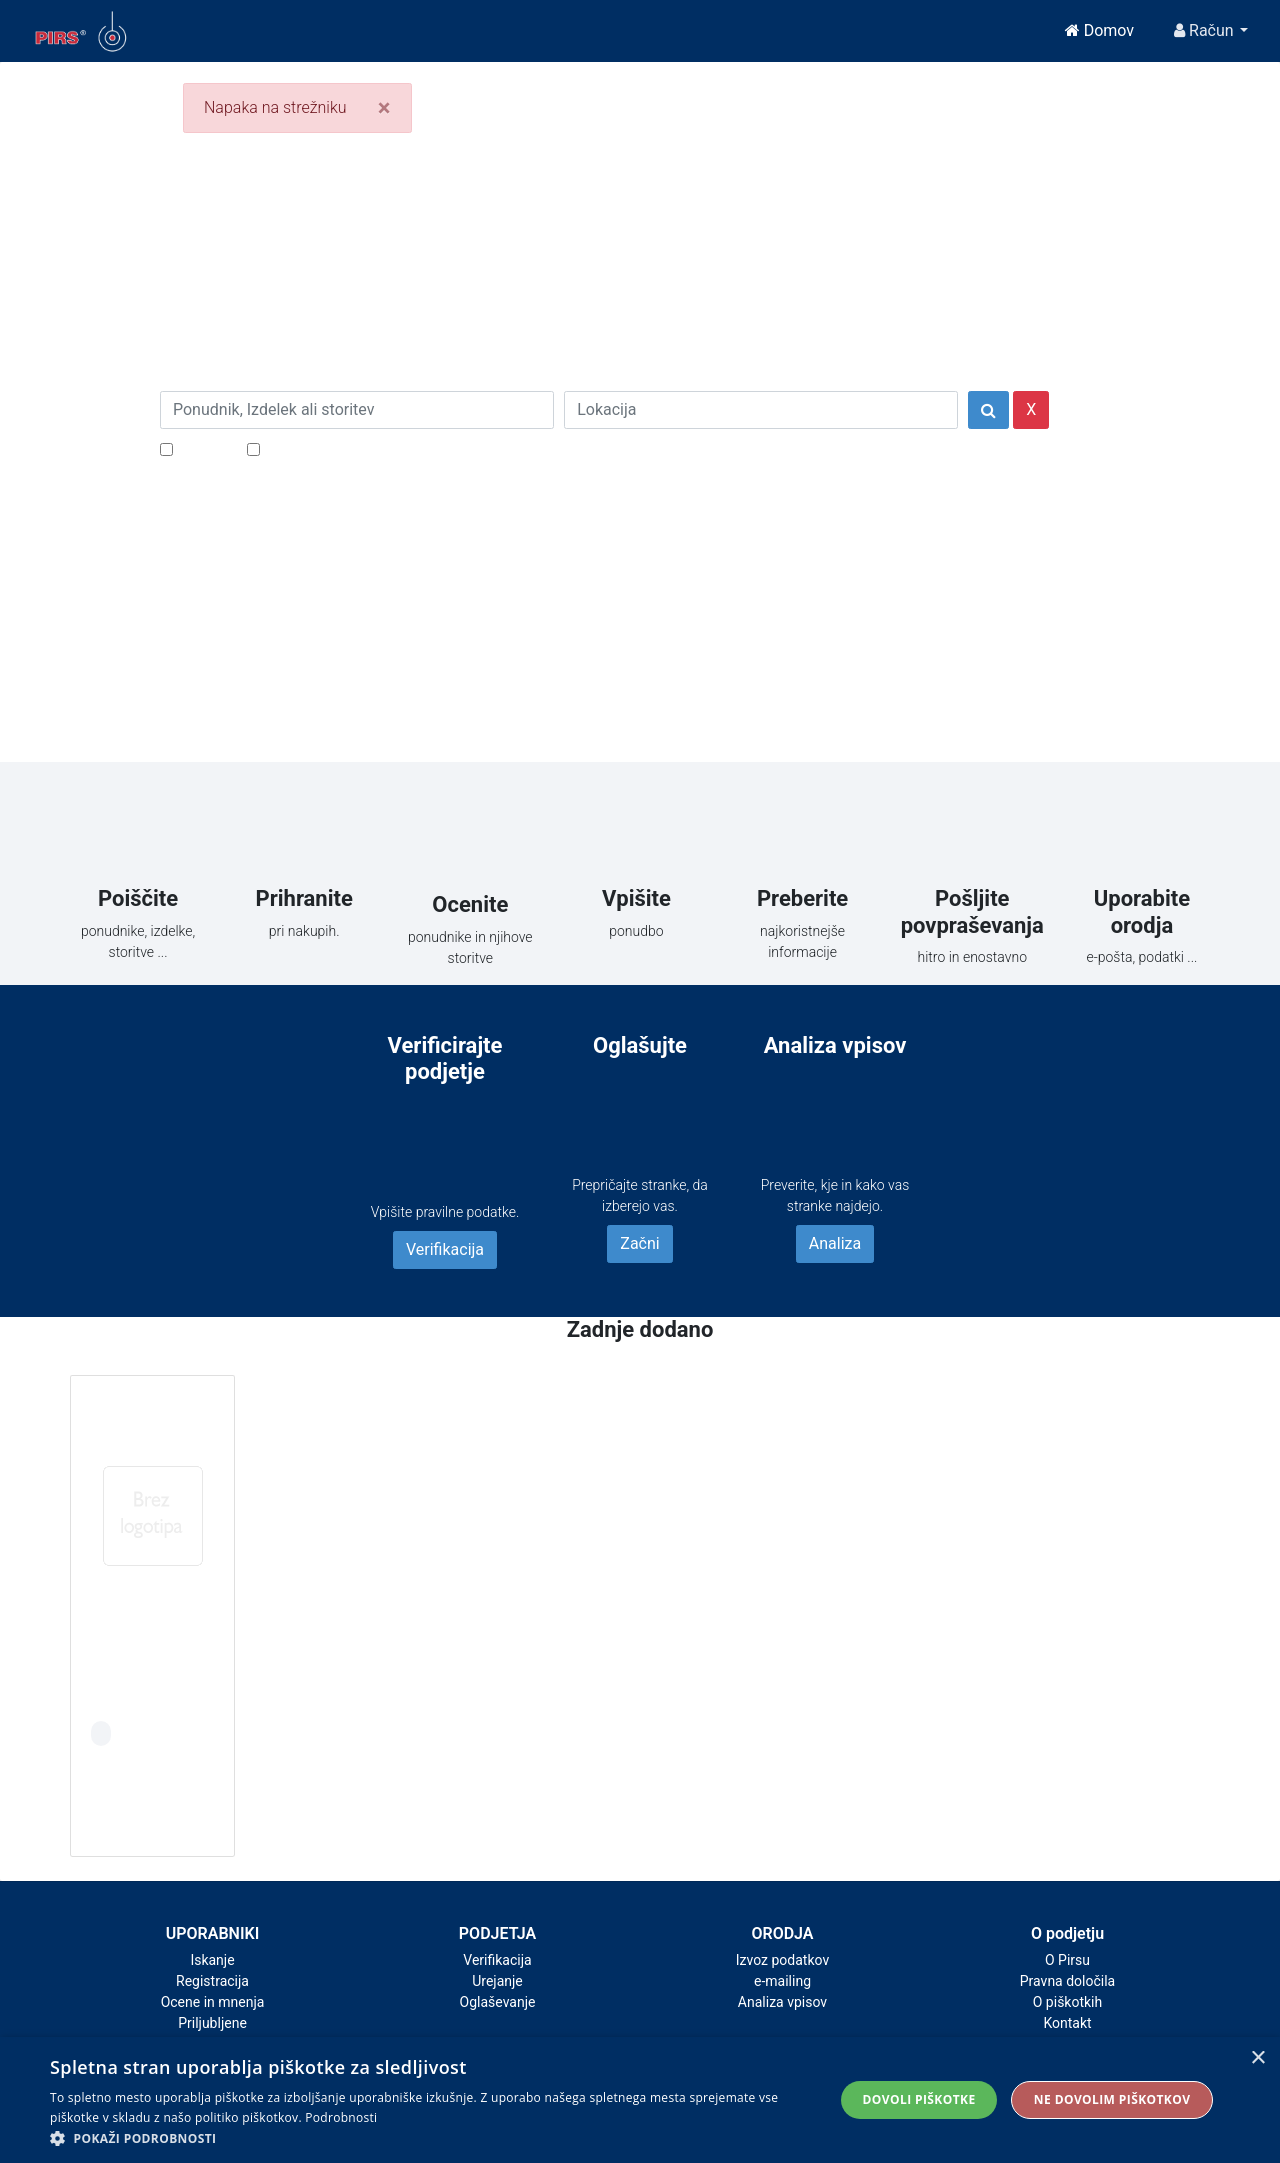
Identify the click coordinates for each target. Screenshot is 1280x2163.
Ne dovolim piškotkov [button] (1112, 2099)
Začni (639, 1243)
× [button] (1257, 2058)
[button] (430, 2138)
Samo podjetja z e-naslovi (354, 448)
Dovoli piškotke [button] (919, 2099)
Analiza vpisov (782, 2002)
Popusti (204, 448)
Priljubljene (212, 2023)
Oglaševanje (498, 2002)
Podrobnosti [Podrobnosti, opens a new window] (341, 2117)
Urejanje (497, 1981)
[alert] (640, 2100)
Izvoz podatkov (782, 1960)
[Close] (384, 108)
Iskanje (212, 1960)
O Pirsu (1067, 1960)
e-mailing (782, 1981)
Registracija (212, 1981)
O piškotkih (1067, 2002)
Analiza (835, 1243)
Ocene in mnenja (213, 2002)
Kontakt (1067, 2023)
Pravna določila (1067, 1981)
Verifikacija (445, 1249)
